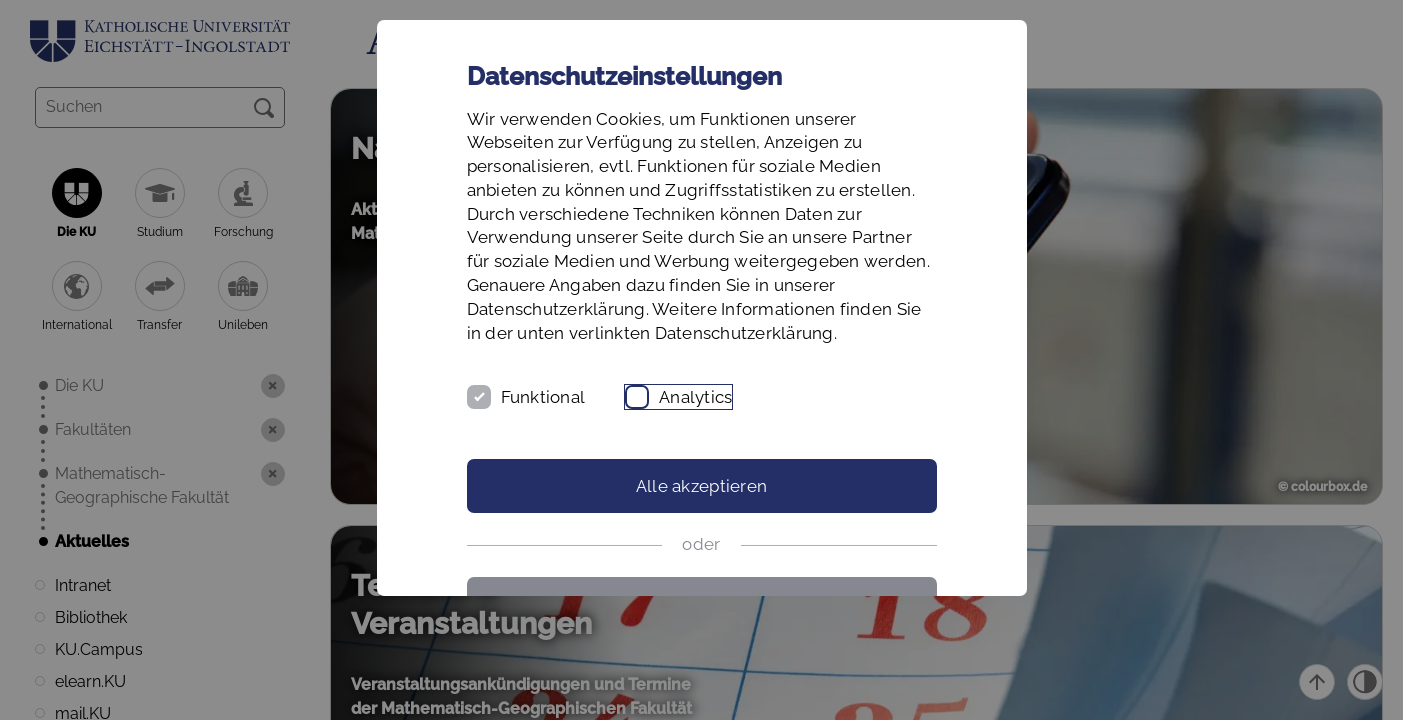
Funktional (543, 397)
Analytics (695, 397)
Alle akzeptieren (701, 486)
